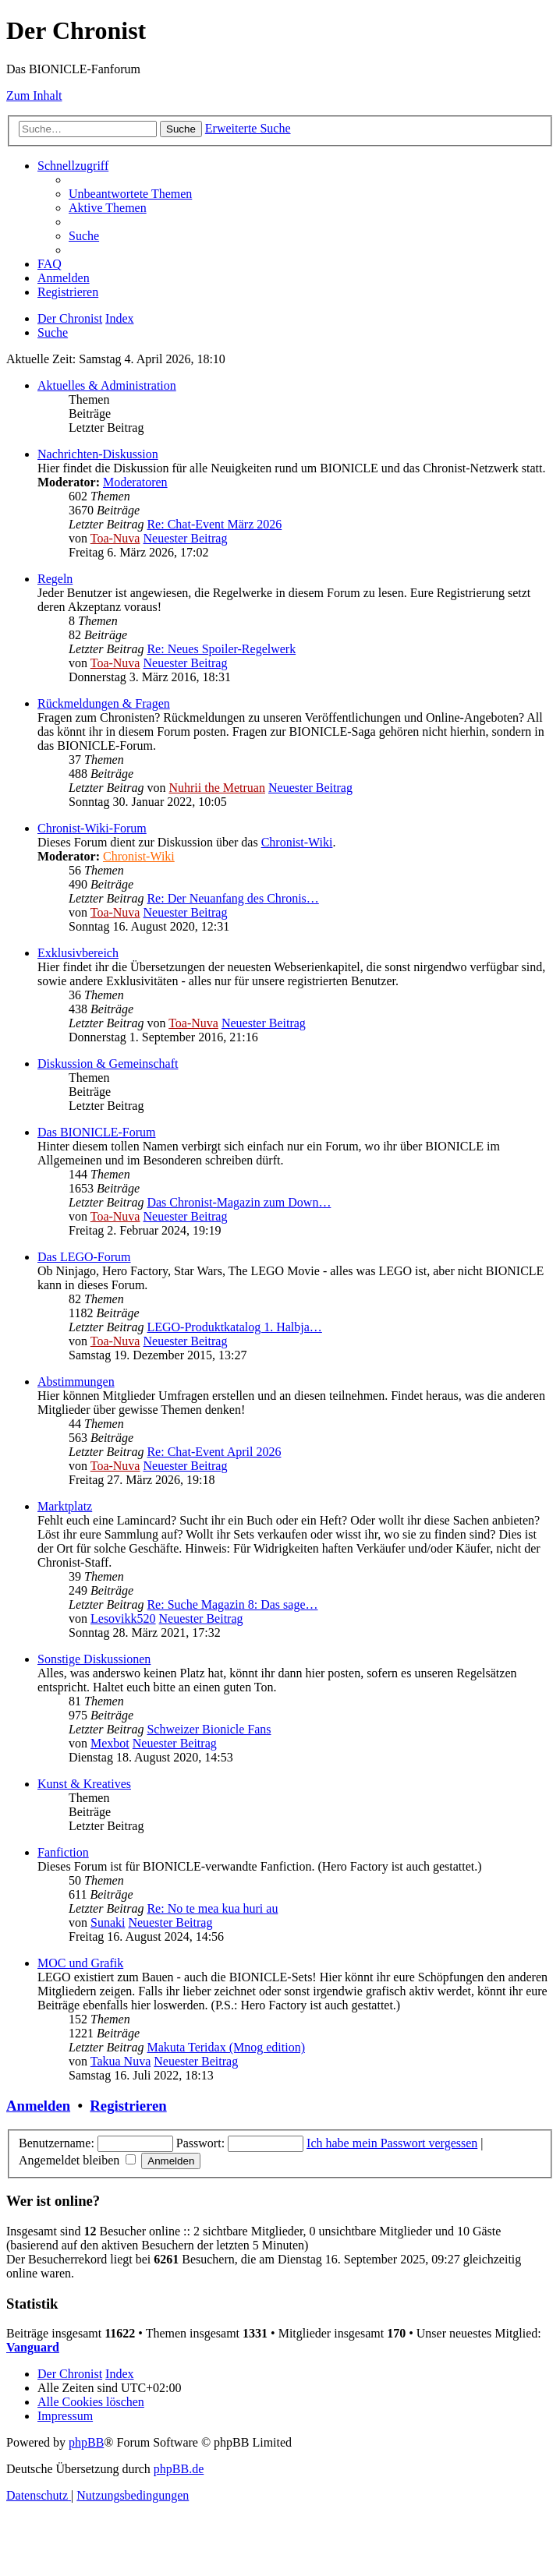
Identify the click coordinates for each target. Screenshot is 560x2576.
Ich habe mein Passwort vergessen (392, 2143)
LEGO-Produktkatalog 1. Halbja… (234, 1327)
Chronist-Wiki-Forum (92, 828)
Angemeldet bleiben (77, 2160)
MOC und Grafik (80, 1963)
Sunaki (107, 1922)
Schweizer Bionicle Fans (209, 1729)
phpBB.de (179, 2468)
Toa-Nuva (115, 538)
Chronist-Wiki (297, 842)
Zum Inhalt (34, 95)
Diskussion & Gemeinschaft (107, 1063)
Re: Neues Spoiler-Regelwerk (221, 648)
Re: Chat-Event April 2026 (214, 1451)
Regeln (55, 578)
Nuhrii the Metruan (216, 787)
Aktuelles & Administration (106, 385)
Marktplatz (64, 1506)
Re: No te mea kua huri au (212, 1908)
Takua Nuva (120, 2061)
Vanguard (32, 2347)
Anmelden (38, 2105)
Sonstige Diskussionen (94, 1659)
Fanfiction (63, 1852)
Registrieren (128, 2105)
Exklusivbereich (78, 952)
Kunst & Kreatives (84, 1783)
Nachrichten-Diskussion (97, 454)
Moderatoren (135, 482)
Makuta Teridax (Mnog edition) (226, 2047)
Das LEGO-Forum (84, 1256)
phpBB (86, 2442)
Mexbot (109, 1743)
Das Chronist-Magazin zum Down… (239, 1202)
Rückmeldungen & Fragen (103, 703)
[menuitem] (130, 193)
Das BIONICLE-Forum (96, 1132)
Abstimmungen (76, 1381)
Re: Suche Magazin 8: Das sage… (232, 1604)
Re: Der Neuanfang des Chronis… (232, 898)
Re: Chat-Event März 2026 (214, 524)
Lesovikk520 (123, 1618)
